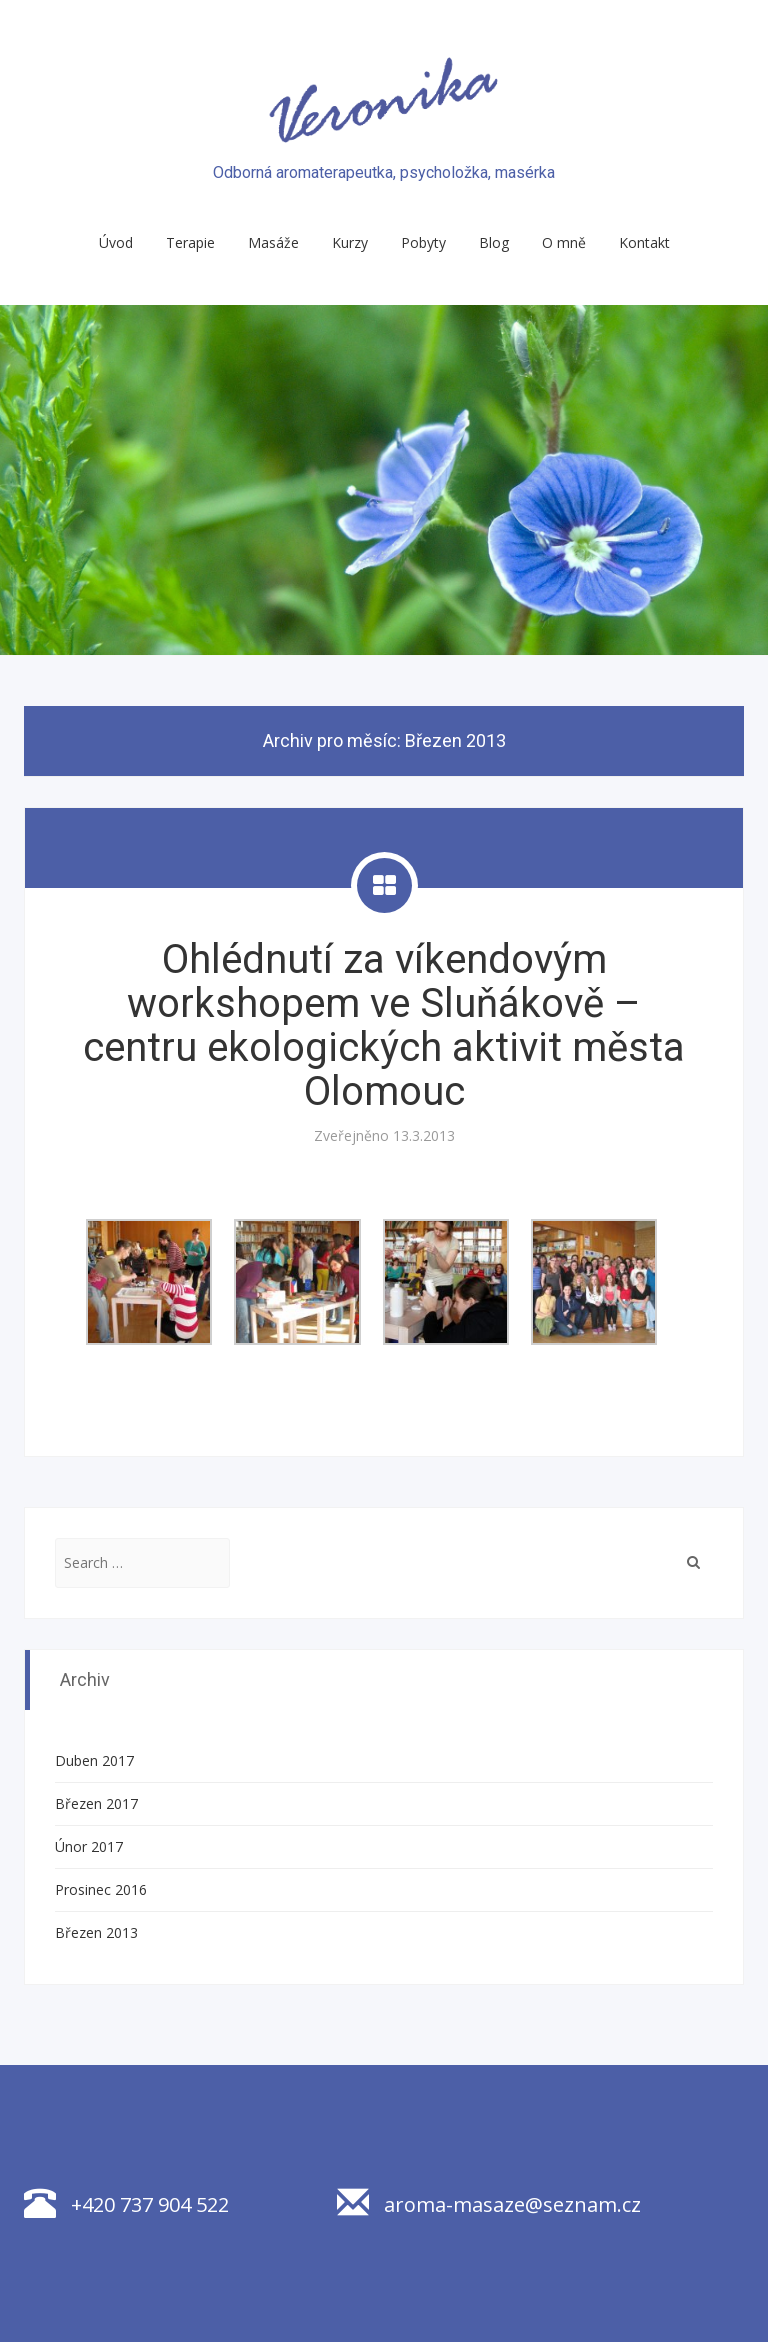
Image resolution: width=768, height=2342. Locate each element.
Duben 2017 (94, 1760)
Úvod (116, 242)
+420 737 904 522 (126, 2204)
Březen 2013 (96, 1932)
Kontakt (644, 242)
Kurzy (350, 242)
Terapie (190, 242)
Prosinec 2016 (101, 1889)
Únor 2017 (89, 1846)
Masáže (273, 242)
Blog (494, 242)
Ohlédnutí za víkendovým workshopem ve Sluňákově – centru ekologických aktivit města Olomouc (384, 1025)
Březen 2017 (96, 1803)
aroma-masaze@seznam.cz (489, 2204)
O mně (564, 242)
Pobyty (423, 242)
